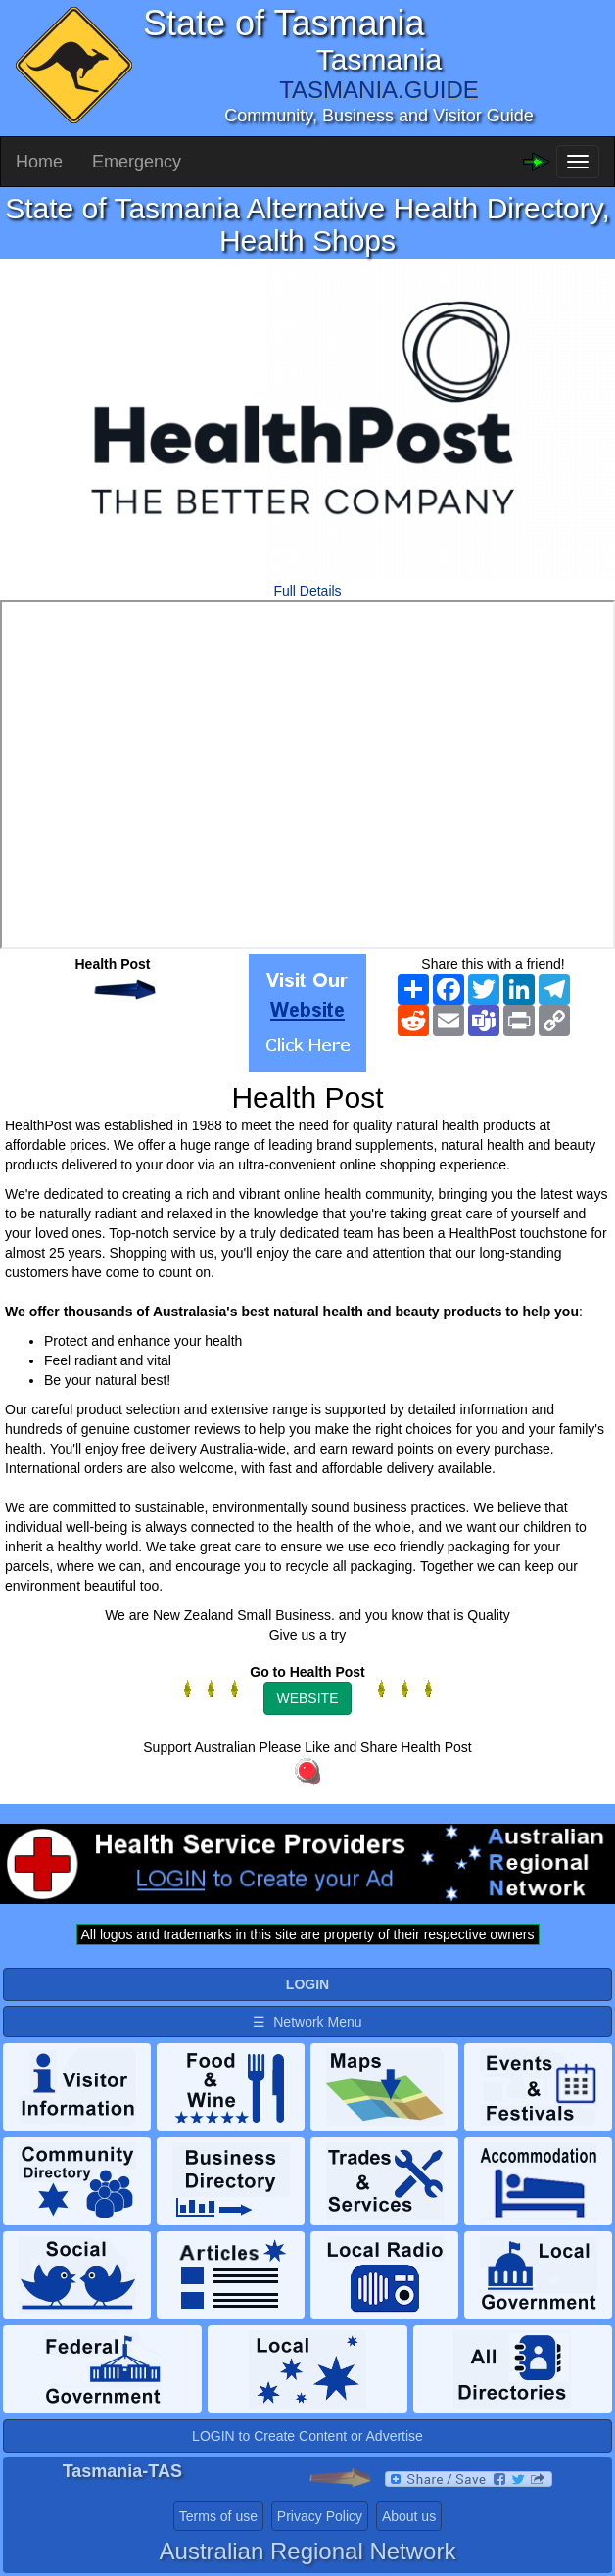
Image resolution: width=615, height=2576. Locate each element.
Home (39, 161)
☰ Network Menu (307, 2021)
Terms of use (218, 2516)
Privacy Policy (319, 2516)
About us (409, 2516)
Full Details (307, 590)
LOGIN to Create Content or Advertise (307, 2436)
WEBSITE (307, 1698)
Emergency (136, 161)
